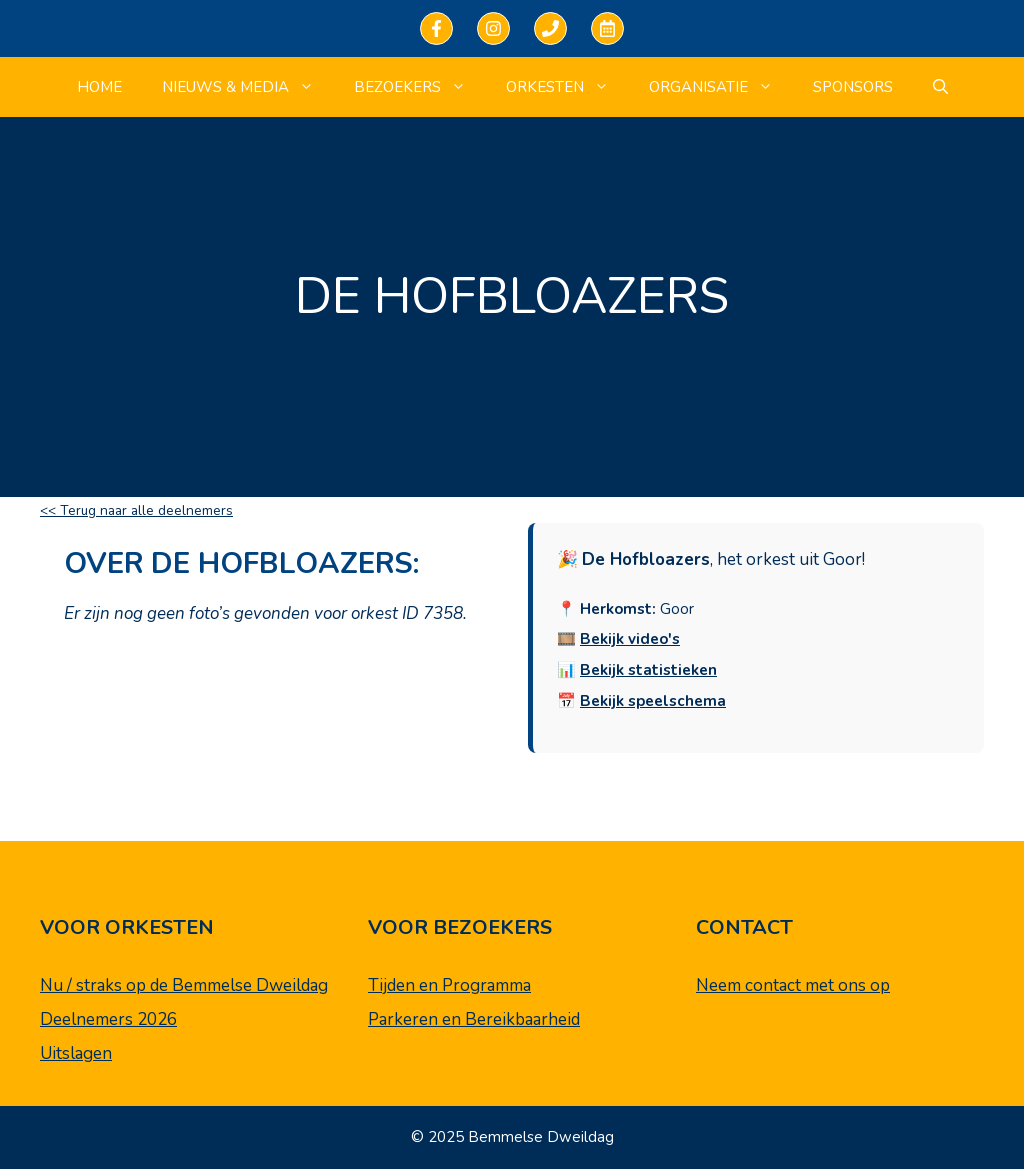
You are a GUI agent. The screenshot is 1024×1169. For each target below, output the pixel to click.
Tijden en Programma (449, 985)
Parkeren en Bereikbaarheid (474, 1019)
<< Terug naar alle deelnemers (136, 510)
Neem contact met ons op (793, 985)
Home (99, 87)
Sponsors (853, 87)
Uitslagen (76, 1053)
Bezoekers (420, 87)
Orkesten (567, 87)
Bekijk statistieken (648, 670)
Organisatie (721, 87)
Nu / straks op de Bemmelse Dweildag (184, 985)
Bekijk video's (630, 639)
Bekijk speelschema (653, 701)
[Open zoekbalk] (940, 87)
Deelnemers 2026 (108, 1019)
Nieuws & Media (248, 87)
